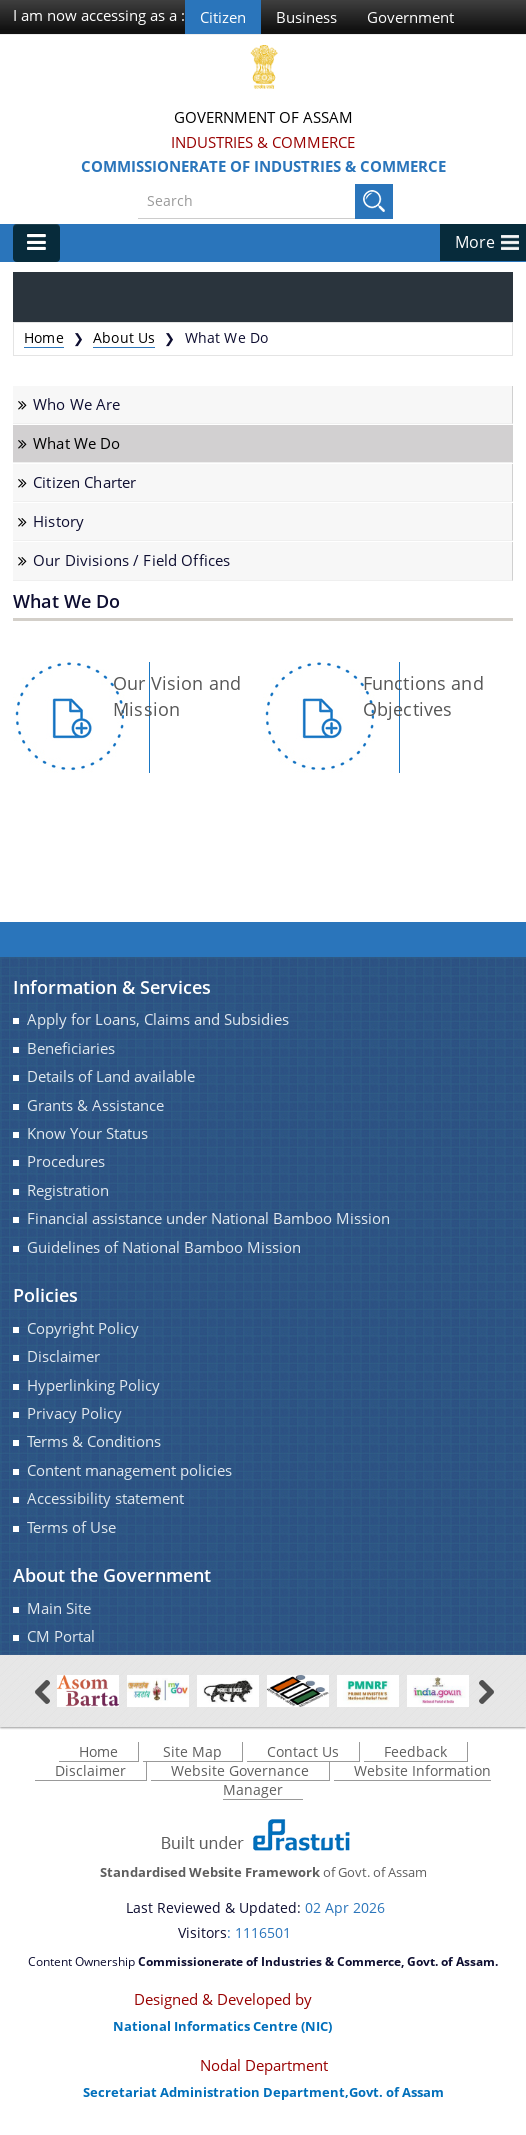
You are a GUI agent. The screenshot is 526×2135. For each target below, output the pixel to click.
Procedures (66, 1162)
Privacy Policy (74, 1413)
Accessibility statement (105, 1498)
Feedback (415, 1752)
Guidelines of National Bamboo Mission (164, 1247)
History (58, 521)
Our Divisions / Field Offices (131, 561)
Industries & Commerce (263, 142)
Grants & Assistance (95, 1105)
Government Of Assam (263, 117)
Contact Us (303, 1752)
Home (44, 337)
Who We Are (76, 404)
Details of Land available (111, 1076)
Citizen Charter (84, 482)
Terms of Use (71, 1527)
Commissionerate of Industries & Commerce (263, 166)
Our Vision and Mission (177, 696)
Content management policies (129, 1470)
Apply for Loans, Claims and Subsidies (158, 1020)
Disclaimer (63, 1356)
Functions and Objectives (423, 696)
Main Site (59, 1608)
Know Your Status (87, 1133)
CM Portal (61, 1636)
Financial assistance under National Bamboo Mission (208, 1218)
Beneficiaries (71, 1048)
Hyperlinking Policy (93, 1385)
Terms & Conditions (94, 1442)
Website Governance (240, 1771)
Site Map (192, 1752)
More (475, 242)
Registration (68, 1190)
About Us (124, 337)
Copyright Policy (83, 1328)
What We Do (76, 443)
